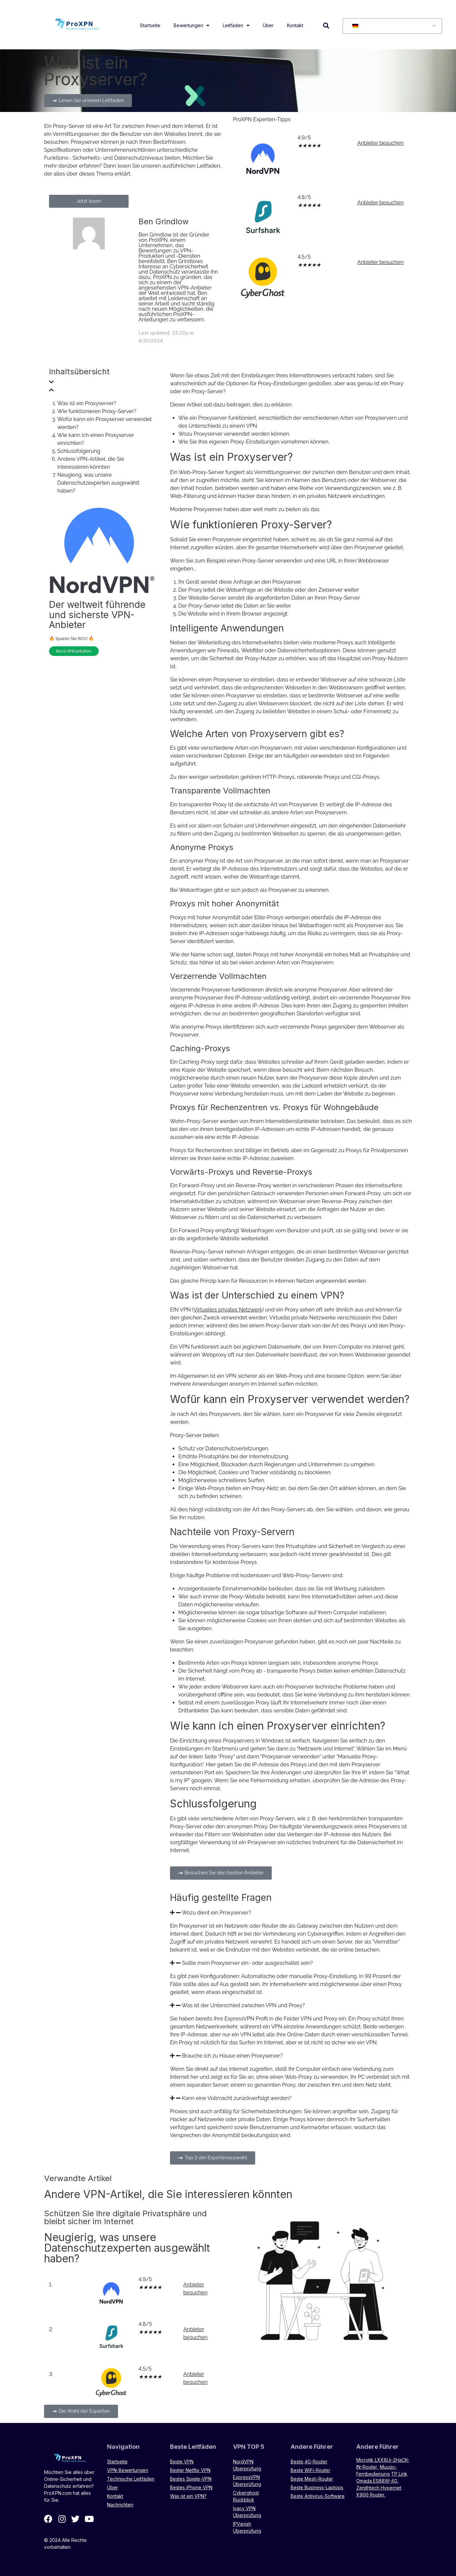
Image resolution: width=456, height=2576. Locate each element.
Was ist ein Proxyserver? (86, 403)
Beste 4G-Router (309, 2461)
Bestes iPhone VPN (191, 2487)
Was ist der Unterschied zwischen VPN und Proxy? (243, 2005)
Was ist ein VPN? (188, 2496)
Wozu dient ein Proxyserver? (216, 1912)
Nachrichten (120, 2504)
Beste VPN (182, 2461)
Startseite (150, 25)
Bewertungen (191, 25)
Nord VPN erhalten (74, 651)
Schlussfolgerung (78, 451)
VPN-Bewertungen (127, 2470)
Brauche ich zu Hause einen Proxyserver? (232, 2056)
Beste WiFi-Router (310, 2470)
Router (270, 1926)
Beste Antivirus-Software (318, 2496)
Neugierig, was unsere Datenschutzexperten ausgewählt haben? (98, 483)
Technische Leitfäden (130, 2479)
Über (268, 25)
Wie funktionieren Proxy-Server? (96, 411)
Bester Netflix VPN (190, 2470)
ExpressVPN (239, 2018)
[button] (326, 25)
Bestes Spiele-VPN (190, 2479)
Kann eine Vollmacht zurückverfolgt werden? (236, 2098)
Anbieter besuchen (380, 143)
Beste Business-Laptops (317, 2487)
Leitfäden (236, 25)
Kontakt (295, 25)
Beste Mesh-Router (312, 2479)
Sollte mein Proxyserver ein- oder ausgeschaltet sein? (247, 1963)
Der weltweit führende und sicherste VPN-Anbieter (97, 615)
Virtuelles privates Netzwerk (228, 1310)
